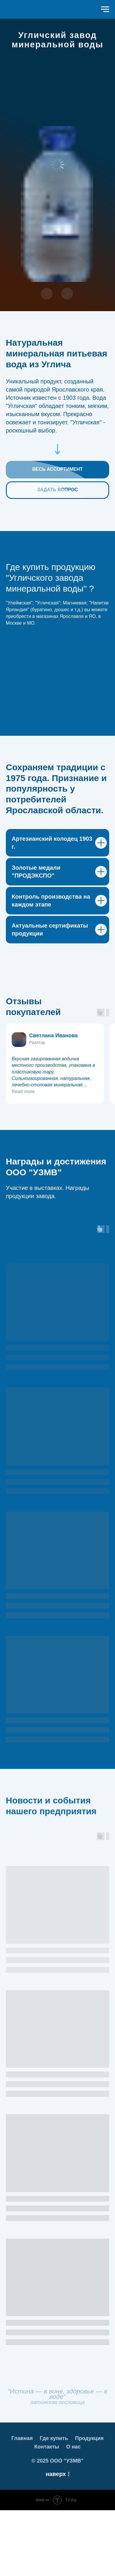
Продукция (89, 2504)
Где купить (54, 2504)
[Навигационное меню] (105, 9)
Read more (23, 1157)
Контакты (46, 2512)
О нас (73, 2512)
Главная (22, 2504)
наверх (57, 2540)
